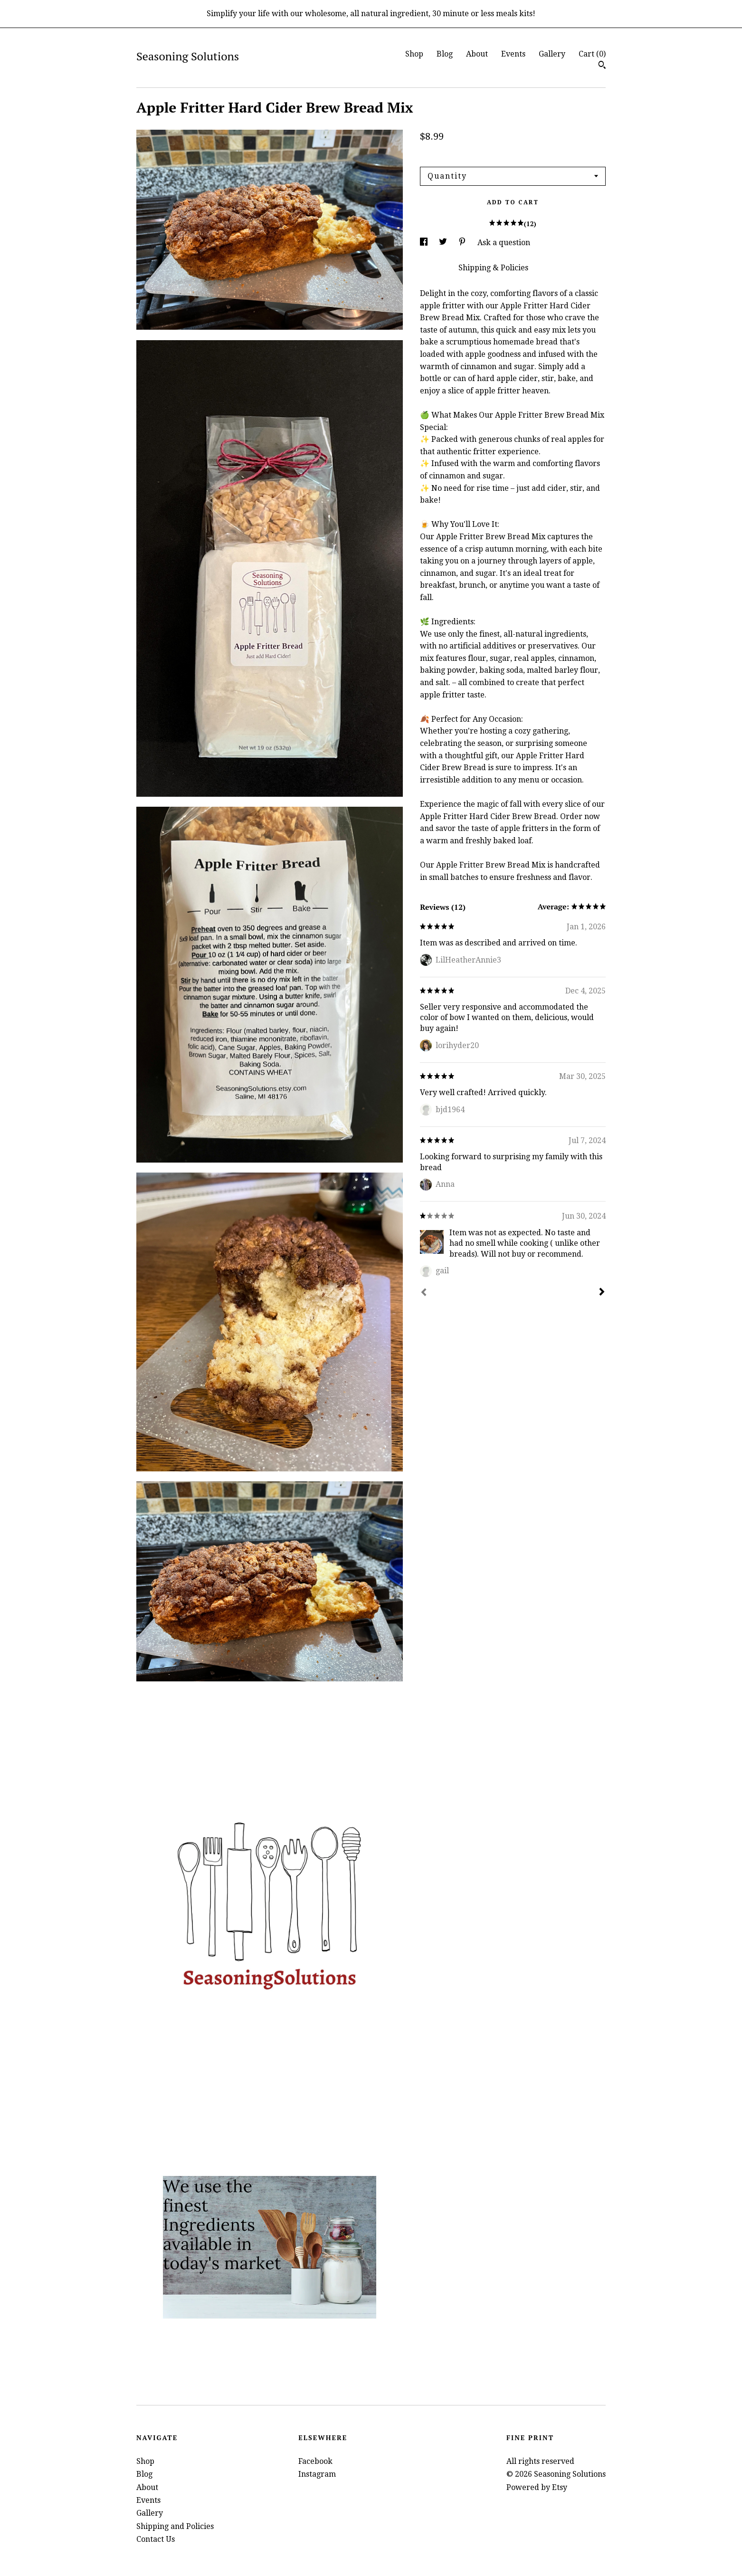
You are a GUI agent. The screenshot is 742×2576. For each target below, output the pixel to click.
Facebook (315, 2461)
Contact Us (155, 2539)
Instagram (317, 2474)
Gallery (552, 53)
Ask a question (503, 242)
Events (513, 53)
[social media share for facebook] (424, 242)
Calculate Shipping (454, 153)
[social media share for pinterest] (463, 242)
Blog (445, 53)
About (477, 53)
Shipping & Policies (493, 267)
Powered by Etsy (536, 2487)
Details (434, 267)
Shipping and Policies (175, 2526)
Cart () (592, 53)
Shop (414, 53)
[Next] (602, 1293)
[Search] (602, 66)
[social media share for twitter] (444, 242)
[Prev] (424, 1293)
